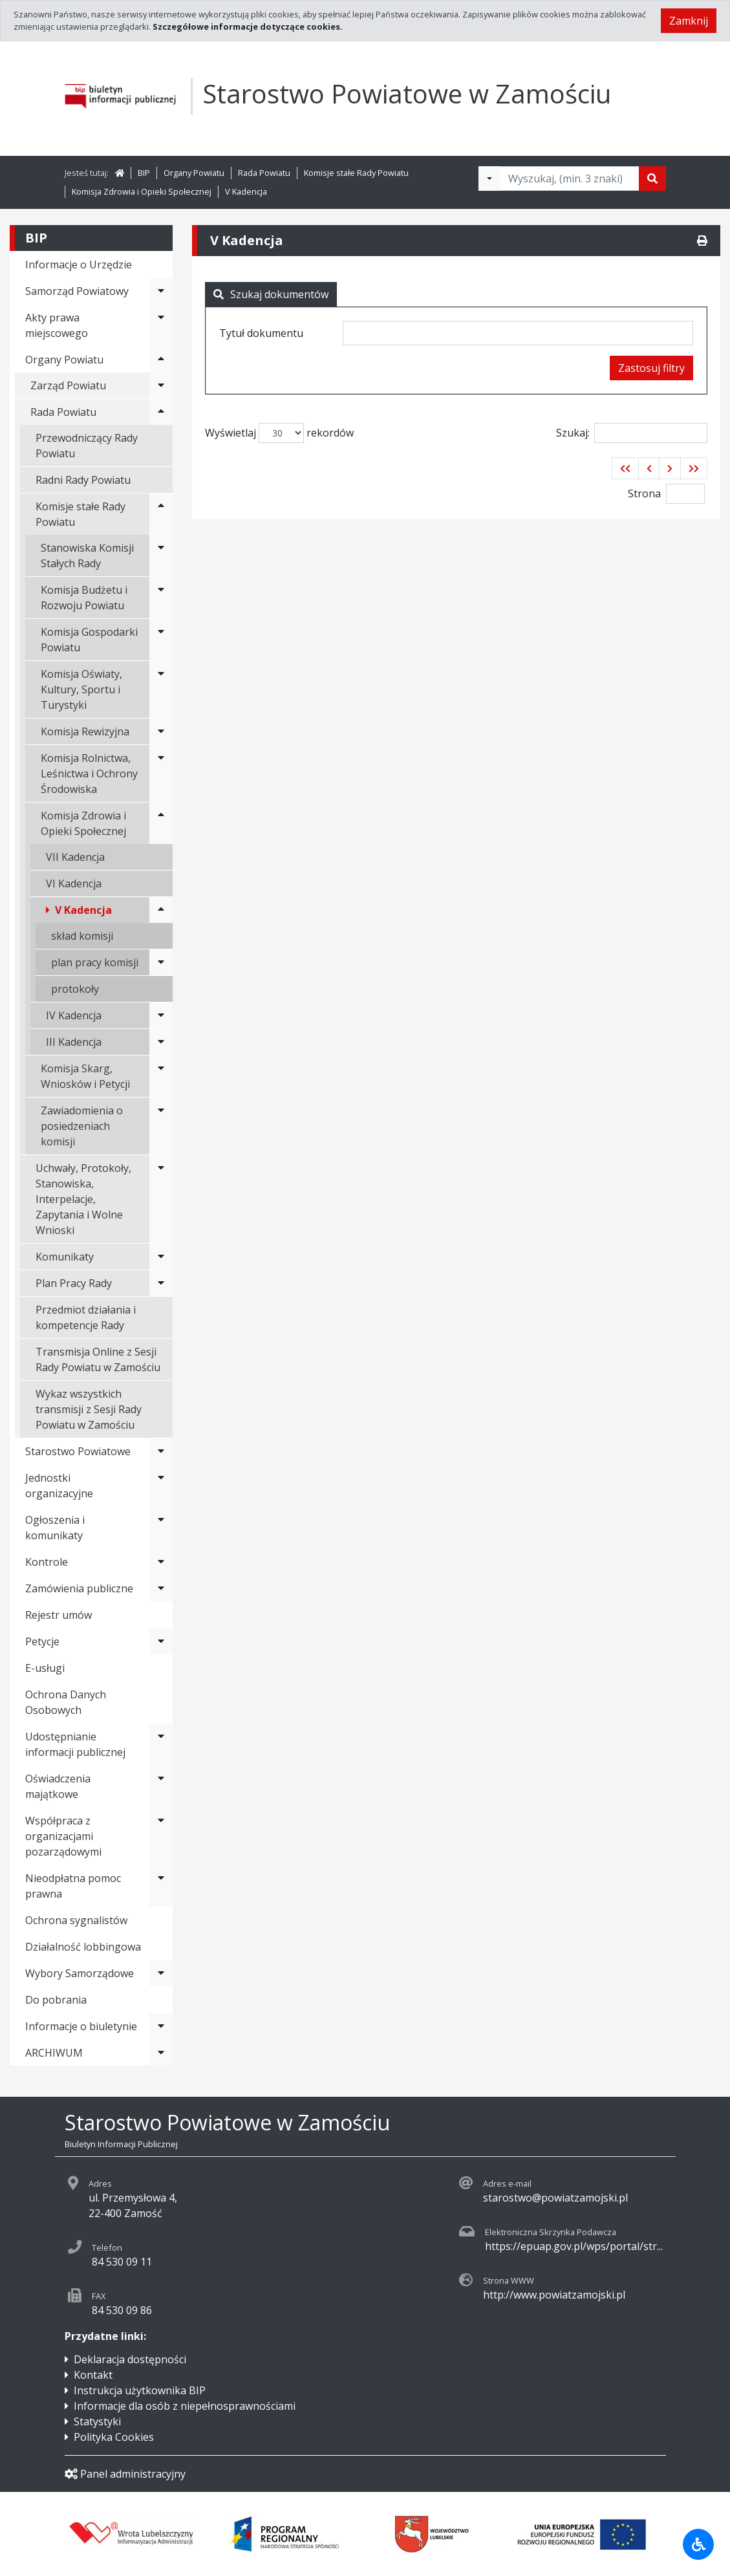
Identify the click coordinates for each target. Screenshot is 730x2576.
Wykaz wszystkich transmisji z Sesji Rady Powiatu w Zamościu (89, 1409)
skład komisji (82, 936)
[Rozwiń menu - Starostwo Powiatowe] (161, 1451)
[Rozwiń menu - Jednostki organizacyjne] (161, 1485)
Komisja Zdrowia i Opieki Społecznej (141, 191)
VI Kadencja (74, 883)
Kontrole (46, 1562)
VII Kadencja (75, 857)
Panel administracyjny (125, 2474)
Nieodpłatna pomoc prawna (73, 1886)
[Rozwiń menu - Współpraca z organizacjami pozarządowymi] (161, 1836)
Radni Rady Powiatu (83, 480)
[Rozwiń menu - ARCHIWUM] (161, 2053)
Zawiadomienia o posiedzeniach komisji (82, 1126)
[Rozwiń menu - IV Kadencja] (161, 1015)
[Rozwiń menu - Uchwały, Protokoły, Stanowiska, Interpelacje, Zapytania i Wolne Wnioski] (161, 1199)
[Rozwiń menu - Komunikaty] (161, 1257)
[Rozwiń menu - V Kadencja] (161, 910)
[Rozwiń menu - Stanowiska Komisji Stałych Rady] (161, 555)
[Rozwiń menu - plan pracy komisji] (161, 962)
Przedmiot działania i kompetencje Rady (86, 1317)
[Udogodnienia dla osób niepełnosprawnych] (698, 2544)
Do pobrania (56, 2000)
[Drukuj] (702, 240)
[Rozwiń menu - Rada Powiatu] (161, 412)
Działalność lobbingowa (83, 1947)
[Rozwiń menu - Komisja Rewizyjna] (161, 731)
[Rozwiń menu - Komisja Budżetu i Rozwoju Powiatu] (161, 597)
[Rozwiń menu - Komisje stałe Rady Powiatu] (161, 514)
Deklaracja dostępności (130, 2359)
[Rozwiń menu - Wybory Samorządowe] (161, 1973)
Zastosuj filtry (651, 368)
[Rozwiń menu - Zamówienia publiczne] (161, 1588)
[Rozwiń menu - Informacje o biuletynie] (161, 2026)
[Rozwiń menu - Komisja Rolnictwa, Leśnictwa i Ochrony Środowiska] (161, 773)
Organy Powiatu (194, 173)
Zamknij (688, 21)
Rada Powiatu (264, 173)
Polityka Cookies (114, 2437)
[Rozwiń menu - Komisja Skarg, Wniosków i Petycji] (161, 1076)
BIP (144, 173)
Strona (644, 493)
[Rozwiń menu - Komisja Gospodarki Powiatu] (161, 639)
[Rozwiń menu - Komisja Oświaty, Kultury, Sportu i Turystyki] (161, 689)
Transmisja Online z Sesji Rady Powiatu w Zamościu (98, 1359)
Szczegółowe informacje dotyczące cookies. (248, 26)
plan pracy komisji (94, 962)
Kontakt (93, 2375)
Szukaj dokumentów (270, 294)
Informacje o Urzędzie (78, 264)
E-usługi (45, 1668)
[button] (625, 468)
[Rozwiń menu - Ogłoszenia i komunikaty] (161, 1527)
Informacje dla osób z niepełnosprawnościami (184, 2406)
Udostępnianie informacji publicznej (75, 1744)
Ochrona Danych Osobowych (65, 1702)
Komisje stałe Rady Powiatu (356, 173)
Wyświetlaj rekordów (279, 433)
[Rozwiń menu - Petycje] (161, 1641)
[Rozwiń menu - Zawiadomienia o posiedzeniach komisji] (161, 1126)
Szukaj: (631, 433)
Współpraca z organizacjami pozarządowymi (63, 1836)
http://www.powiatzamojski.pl (554, 2295)
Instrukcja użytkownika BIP (140, 2390)
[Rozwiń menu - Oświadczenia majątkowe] (161, 1786)
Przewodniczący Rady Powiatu (87, 445)
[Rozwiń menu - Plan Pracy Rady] (161, 1283)
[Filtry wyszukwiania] (489, 178)
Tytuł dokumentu (261, 333)
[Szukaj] (652, 178)
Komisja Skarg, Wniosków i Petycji (85, 1076)
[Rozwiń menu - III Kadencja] (161, 1042)
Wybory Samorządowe (79, 1973)
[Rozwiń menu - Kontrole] (161, 1562)
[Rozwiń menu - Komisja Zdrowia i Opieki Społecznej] (161, 823)
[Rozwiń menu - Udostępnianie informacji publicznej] (161, 1744)
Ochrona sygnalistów (76, 1920)
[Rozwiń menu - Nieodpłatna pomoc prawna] (161, 1886)
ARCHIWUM (54, 2053)
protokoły (75, 989)
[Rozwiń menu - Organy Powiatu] (161, 360)
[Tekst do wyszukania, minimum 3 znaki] (569, 178)
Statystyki (97, 2421)
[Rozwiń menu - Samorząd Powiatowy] (161, 291)
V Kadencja (246, 191)
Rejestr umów (58, 1615)
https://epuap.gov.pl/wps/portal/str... (574, 2246)
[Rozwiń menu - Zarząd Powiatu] (161, 385)
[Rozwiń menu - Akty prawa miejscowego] (161, 325)
